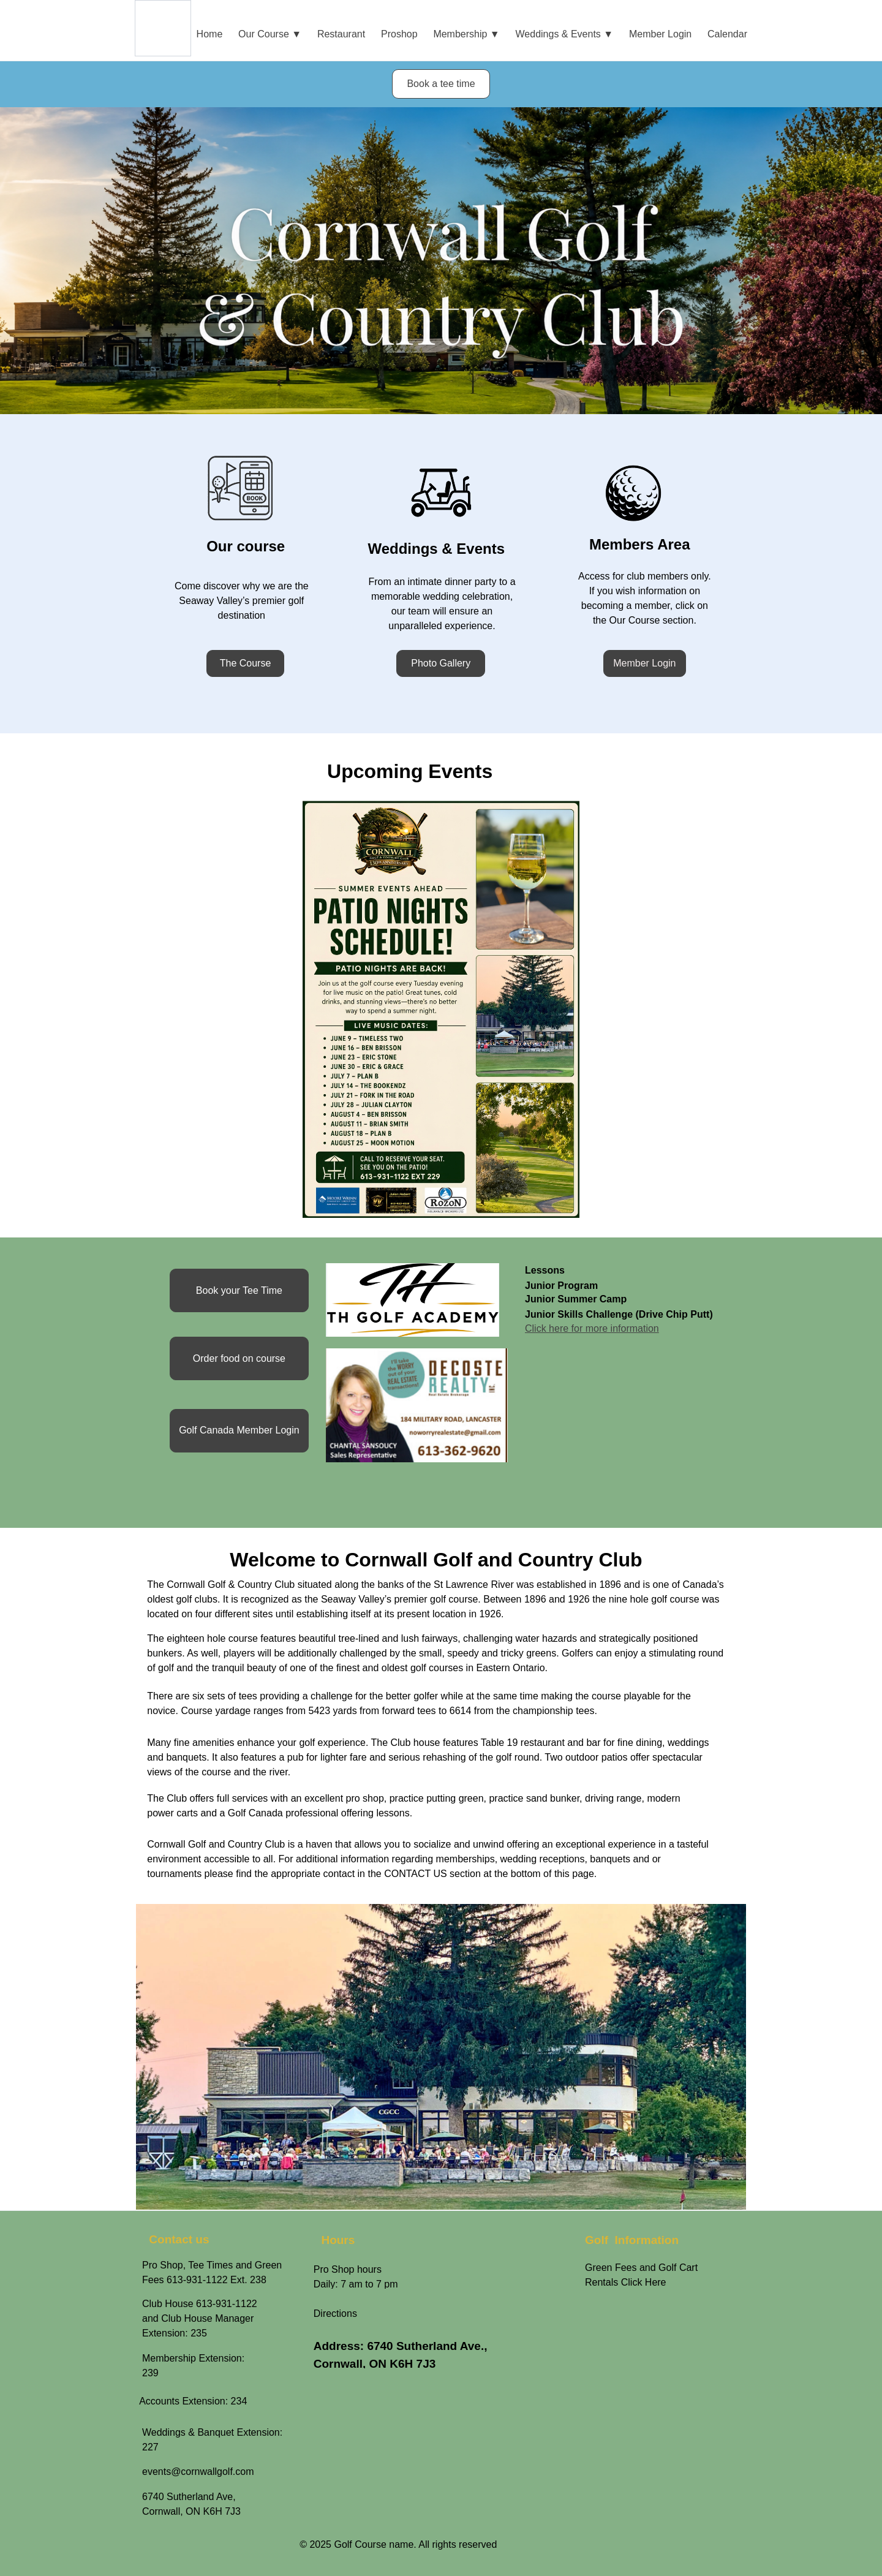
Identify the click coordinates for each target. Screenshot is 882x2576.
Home (210, 34)
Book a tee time (441, 83)
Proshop (399, 34)
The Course (245, 663)
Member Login (660, 34)
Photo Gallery (440, 663)
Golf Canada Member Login (239, 1430)
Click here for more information (592, 1328)
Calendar (727, 34)
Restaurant (341, 34)
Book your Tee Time (239, 1290)
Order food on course (239, 1358)
